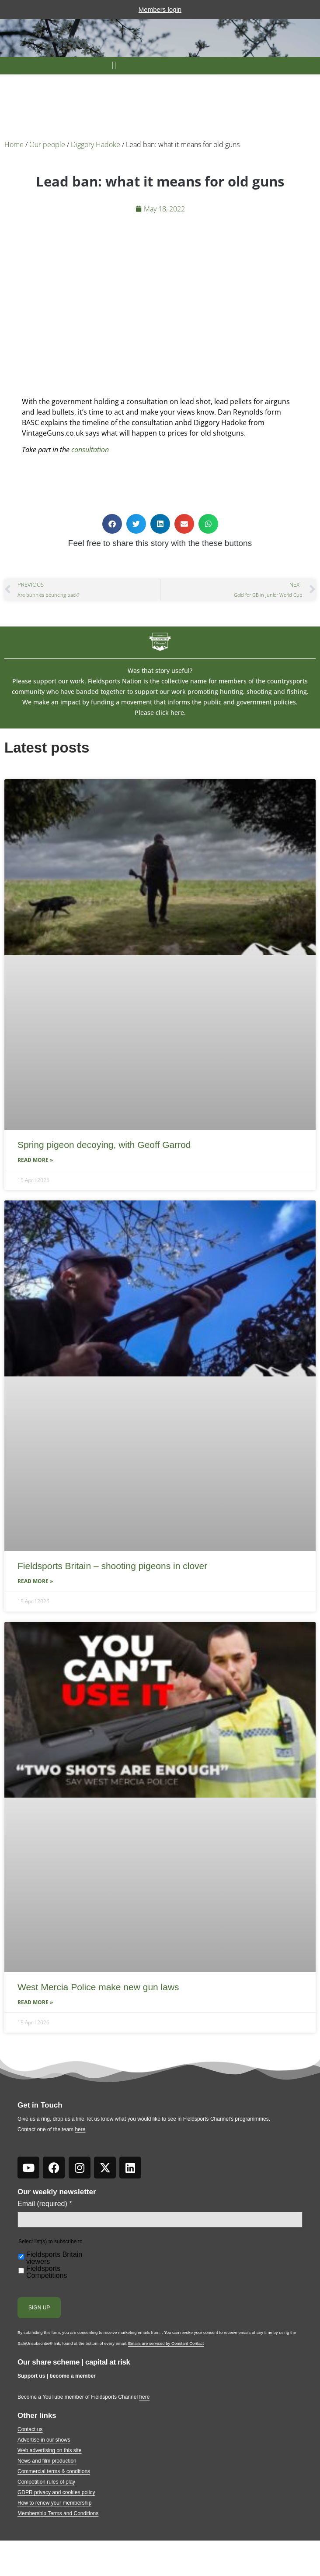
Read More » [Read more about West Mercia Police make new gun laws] (35, 2002)
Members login (160, 9)
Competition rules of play (46, 2482)
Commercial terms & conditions (53, 2471)
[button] (114, 65)
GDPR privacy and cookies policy (56, 2492)
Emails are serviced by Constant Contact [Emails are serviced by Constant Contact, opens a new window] (166, 2343)
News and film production (47, 2461)
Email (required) (44, 2203)
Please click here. (160, 712)
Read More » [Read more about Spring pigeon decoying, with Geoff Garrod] (35, 1160)
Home (14, 144)
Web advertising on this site (49, 2450)
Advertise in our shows (43, 2440)
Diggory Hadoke (95, 144)
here (80, 2129)
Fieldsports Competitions (46, 2272)
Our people (47, 144)
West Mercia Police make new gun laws (98, 1987)
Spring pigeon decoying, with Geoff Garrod (104, 1145)
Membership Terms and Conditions (57, 2513)
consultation (90, 449)
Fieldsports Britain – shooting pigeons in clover (112, 1566)
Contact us (29, 2429)
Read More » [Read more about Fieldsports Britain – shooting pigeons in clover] (35, 1581)
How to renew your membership (54, 2503)
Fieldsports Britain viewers (54, 2258)
